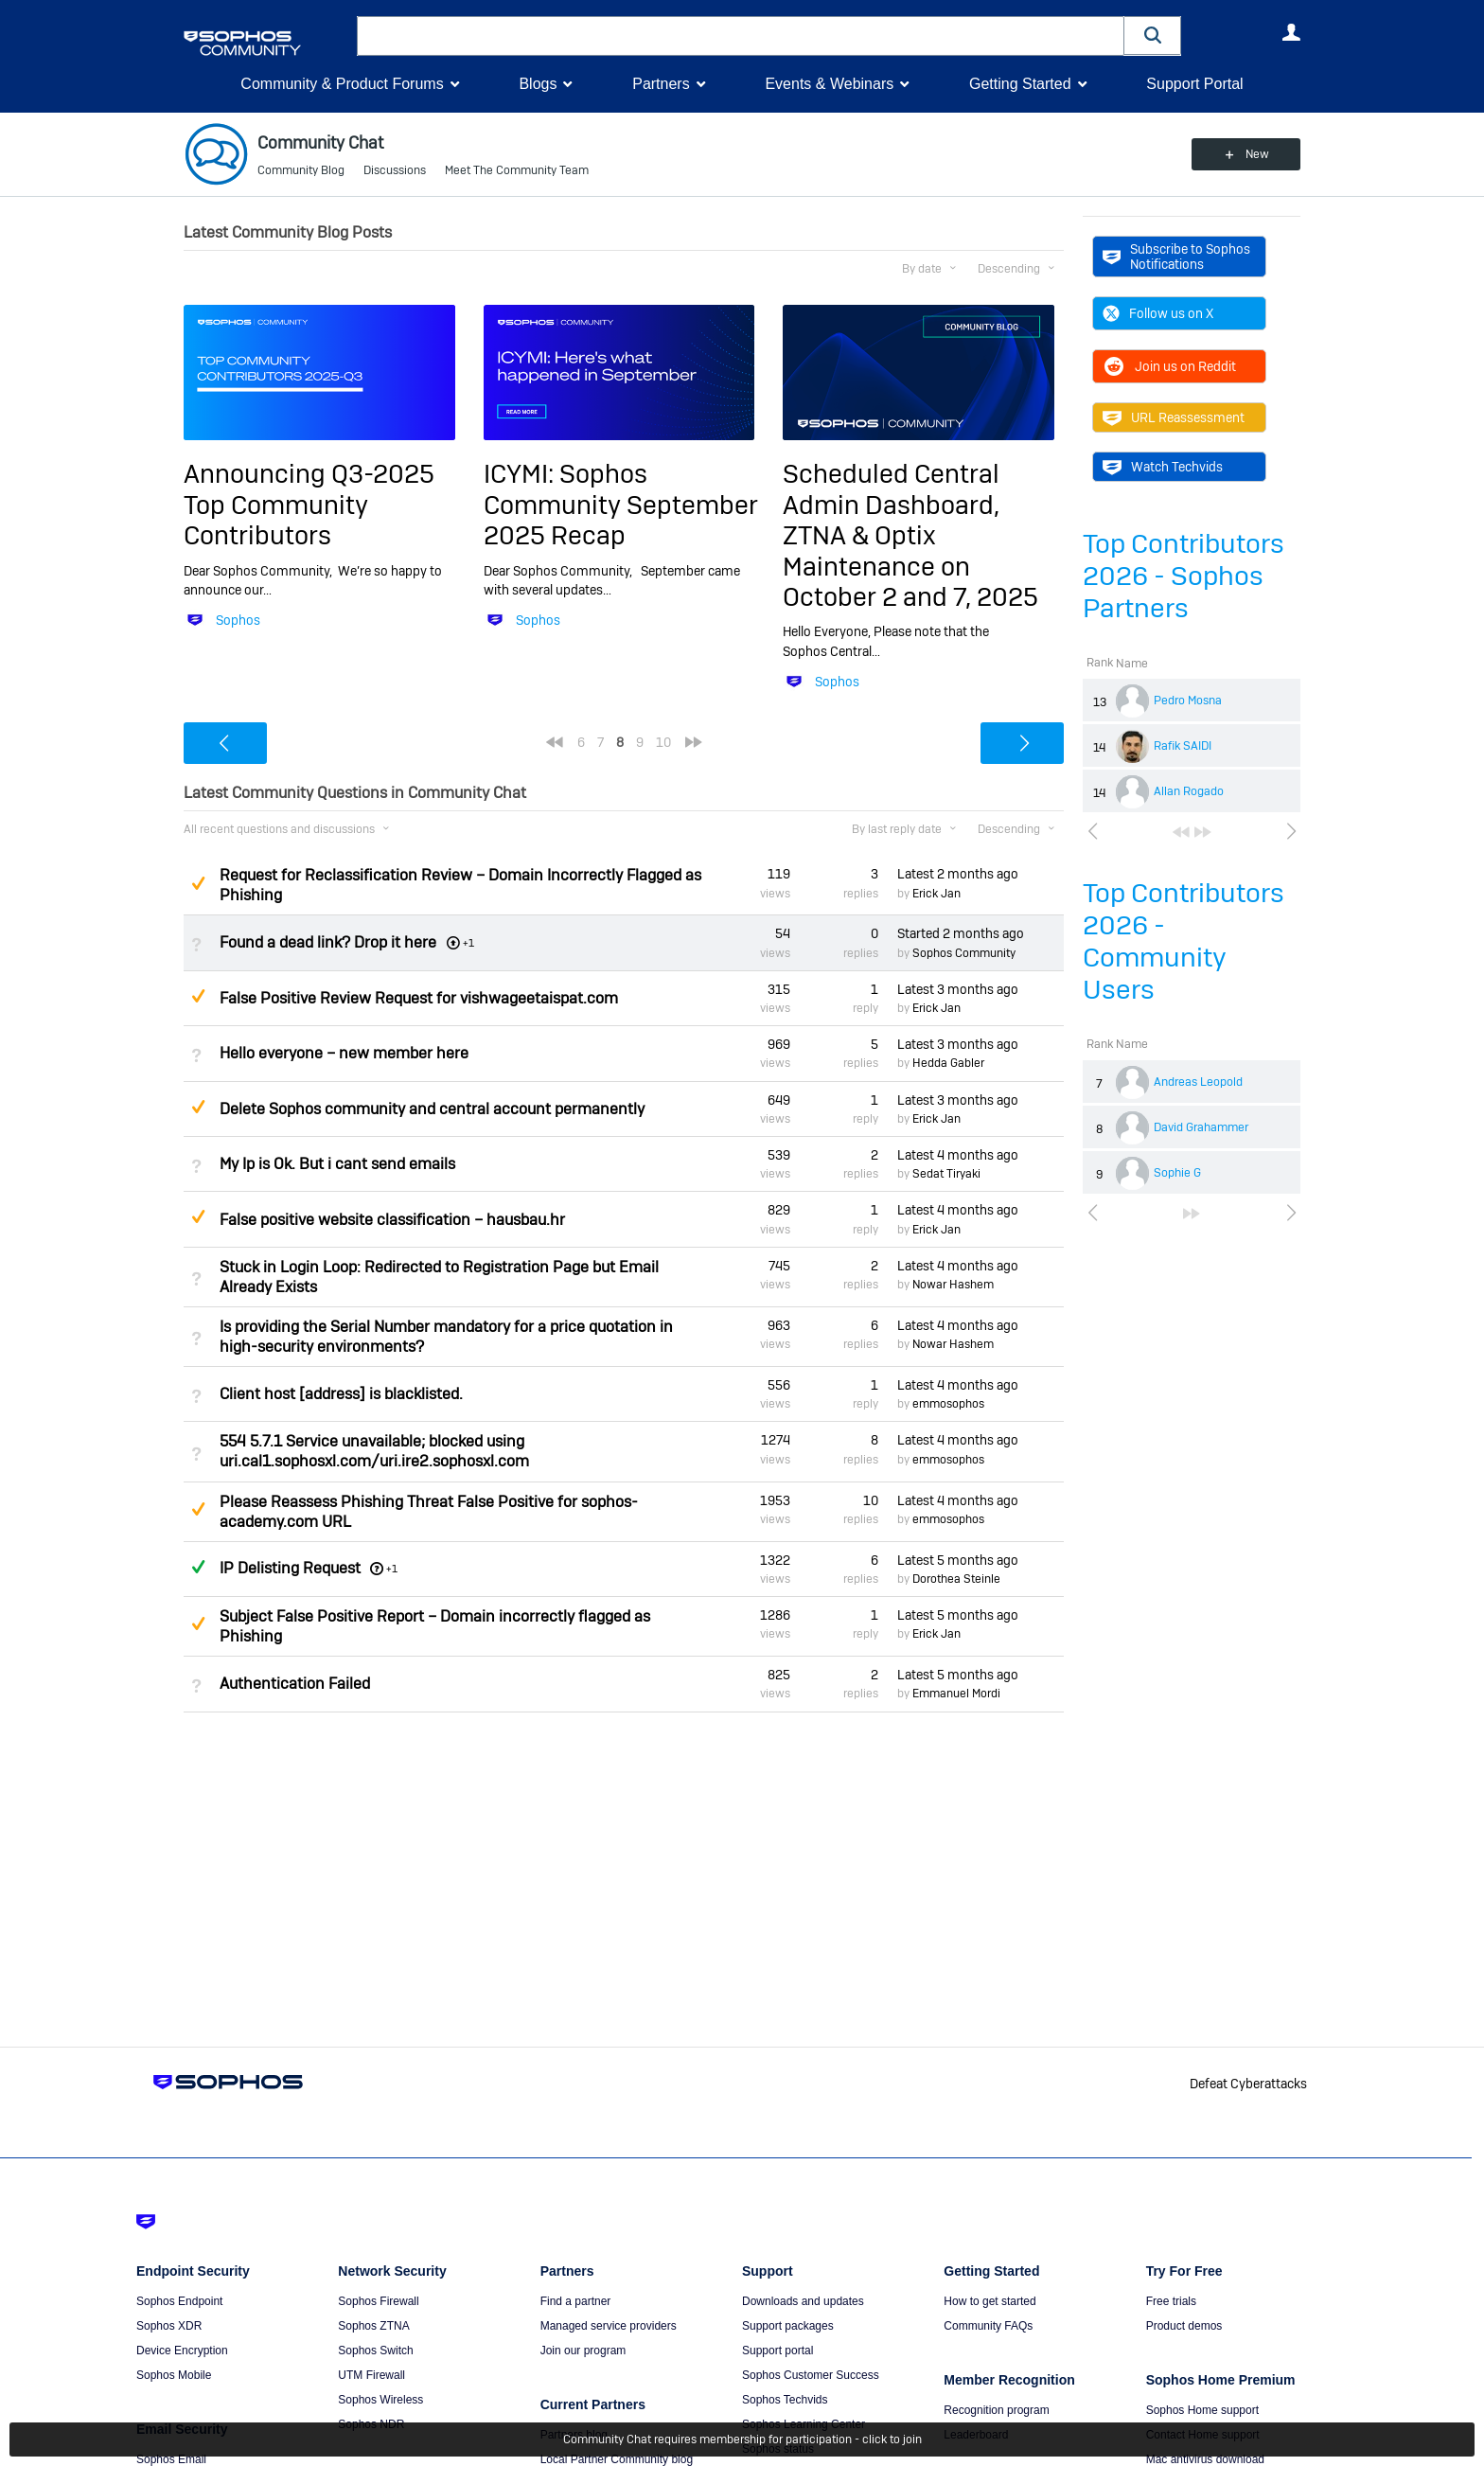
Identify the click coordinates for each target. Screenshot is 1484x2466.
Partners (660, 84)
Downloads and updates (803, 2301)
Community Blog (300, 170)
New (1257, 154)
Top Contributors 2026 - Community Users (1183, 941)
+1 (392, 1568)
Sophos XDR (169, 2326)
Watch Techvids (1163, 466)
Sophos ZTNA (373, 2326)
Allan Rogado (1189, 791)
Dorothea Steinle (956, 1579)
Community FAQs (988, 2326)
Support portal (777, 2350)
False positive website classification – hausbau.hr (392, 1220)
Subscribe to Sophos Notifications (1176, 256)
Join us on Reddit (1169, 366)
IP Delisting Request (290, 1568)
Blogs (537, 84)
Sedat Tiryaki (946, 1173)
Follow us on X (1158, 313)
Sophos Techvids (785, 2399)
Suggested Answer (198, 883)
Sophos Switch (375, 2350)
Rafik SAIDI (1182, 746)
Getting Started (1020, 84)
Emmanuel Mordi (956, 1693)
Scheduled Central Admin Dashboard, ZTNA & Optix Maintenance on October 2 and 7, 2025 (910, 535)
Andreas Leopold (1198, 1082)
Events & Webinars (829, 84)
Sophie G (1177, 1172)
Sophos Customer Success (810, 2375)
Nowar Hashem (953, 1284)
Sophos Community (964, 953)
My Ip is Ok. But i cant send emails (337, 1164)
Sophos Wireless (380, 2399)
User (1290, 32)
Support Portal (1194, 84)
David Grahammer (1201, 1127)
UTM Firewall (371, 2375)
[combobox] (740, 36)
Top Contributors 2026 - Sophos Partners (1183, 576)
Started (960, 933)
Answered (198, 1566)
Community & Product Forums (341, 84)
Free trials (1171, 2301)
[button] (1152, 35)
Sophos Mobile (173, 2375)
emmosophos (948, 1403)
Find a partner (575, 2301)
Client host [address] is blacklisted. (341, 1394)
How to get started (989, 2301)
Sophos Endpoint (179, 2301)
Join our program (583, 2350)
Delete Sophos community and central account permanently (432, 1109)
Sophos (238, 620)
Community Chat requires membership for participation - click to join (742, 2439)
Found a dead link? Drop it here (328, 942)
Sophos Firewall (378, 2301)
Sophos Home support (1202, 2410)
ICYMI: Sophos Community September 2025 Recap (621, 504)
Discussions (394, 170)
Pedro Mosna (1188, 700)
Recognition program (996, 2410)
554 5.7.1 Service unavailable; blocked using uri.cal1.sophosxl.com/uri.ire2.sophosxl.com (374, 1451)
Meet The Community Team (517, 170)
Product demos (1184, 2326)
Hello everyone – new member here (344, 1053)
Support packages (788, 2326)
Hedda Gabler (948, 1063)
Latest (957, 873)
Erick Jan (936, 893)
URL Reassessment (1174, 417)
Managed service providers (608, 2326)
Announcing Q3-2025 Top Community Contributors (309, 504)
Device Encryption (182, 2350)
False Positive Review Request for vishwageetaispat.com (419, 998)
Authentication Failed (295, 1684)
